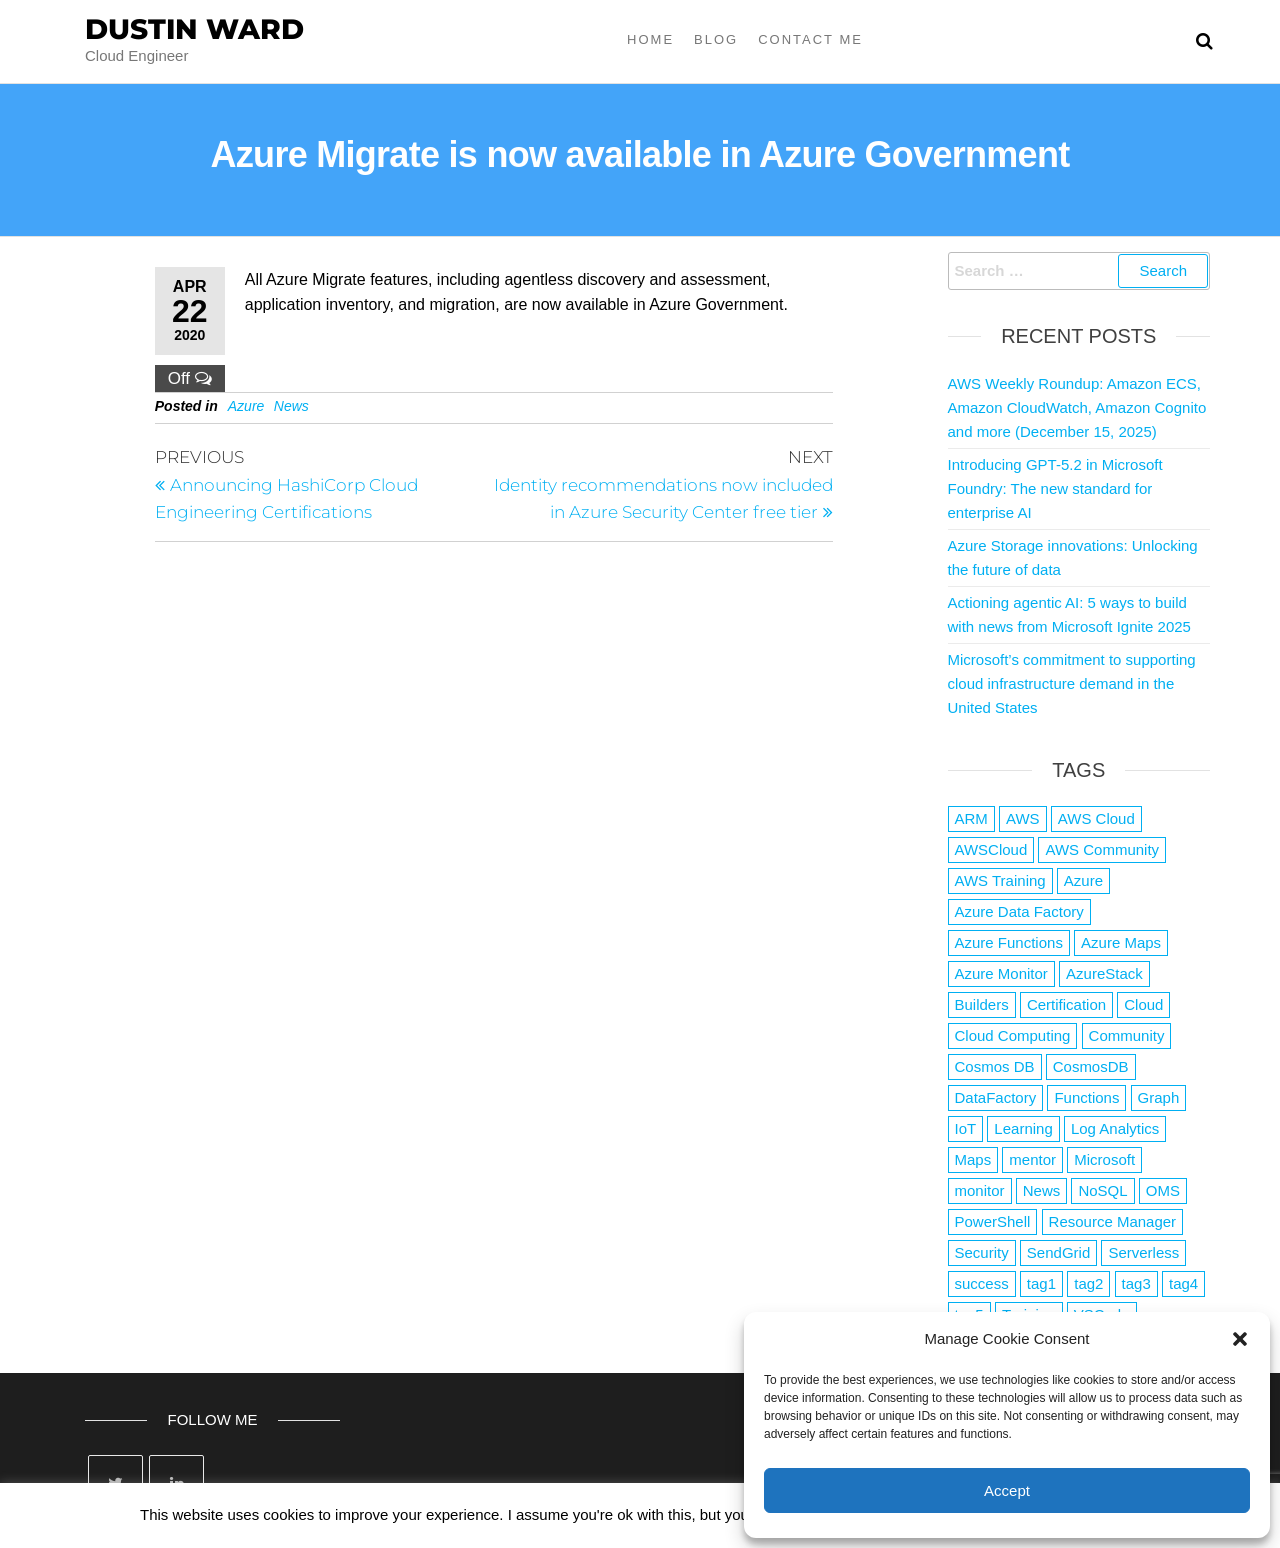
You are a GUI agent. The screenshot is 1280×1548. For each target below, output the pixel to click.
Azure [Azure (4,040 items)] (1083, 880)
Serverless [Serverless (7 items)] (1143, 1252)
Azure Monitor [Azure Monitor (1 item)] (1001, 973)
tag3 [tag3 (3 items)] (1136, 1283)
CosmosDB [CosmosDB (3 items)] (1091, 1066)
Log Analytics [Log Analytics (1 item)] (1115, 1128)
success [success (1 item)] (982, 1283)
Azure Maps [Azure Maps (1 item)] (1121, 942)
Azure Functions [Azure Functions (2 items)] (1009, 942)
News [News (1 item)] (1042, 1190)
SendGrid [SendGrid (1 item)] (1058, 1252)
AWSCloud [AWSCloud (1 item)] (991, 849)
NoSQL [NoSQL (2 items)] (1102, 1190)
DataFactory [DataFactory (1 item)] (996, 1097)
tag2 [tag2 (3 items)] (1088, 1283)
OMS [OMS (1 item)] (1163, 1190)
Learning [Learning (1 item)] (1023, 1128)
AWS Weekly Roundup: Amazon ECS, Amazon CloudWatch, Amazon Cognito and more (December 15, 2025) (1077, 407)
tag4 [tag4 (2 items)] (1183, 1283)
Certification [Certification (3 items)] (1066, 1004)
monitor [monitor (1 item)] (980, 1190)
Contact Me (810, 39)
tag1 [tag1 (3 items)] (1041, 1283)
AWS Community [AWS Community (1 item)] (1102, 849)
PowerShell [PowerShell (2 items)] (993, 1221)
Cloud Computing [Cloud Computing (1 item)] (1013, 1035)
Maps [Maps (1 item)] (973, 1159)
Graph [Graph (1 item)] (1159, 1097)
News (291, 406)
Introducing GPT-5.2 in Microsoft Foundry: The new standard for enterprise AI (1055, 488)
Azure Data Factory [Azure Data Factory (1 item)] (1019, 911)
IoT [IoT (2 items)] (966, 1128)
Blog (716, 39)
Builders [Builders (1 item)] (982, 1004)
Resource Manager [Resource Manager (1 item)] (1113, 1221)
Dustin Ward (194, 29)
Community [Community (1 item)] (1127, 1035)
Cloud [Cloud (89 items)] (1143, 1004)
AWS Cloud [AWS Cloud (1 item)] (1096, 818)
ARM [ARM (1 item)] (971, 818)
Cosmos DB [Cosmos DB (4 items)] (995, 1066)
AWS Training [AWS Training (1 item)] (1000, 880)
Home (650, 39)
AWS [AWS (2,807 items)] (1023, 818)
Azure (246, 406)
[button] (1240, 1339)
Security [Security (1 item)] (982, 1252)
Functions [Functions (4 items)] (1086, 1097)
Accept (1007, 1490)
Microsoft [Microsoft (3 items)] (1104, 1159)
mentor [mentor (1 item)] (1032, 1159)
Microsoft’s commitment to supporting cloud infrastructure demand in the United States (1072, 683)
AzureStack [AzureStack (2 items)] (1104, 973)
